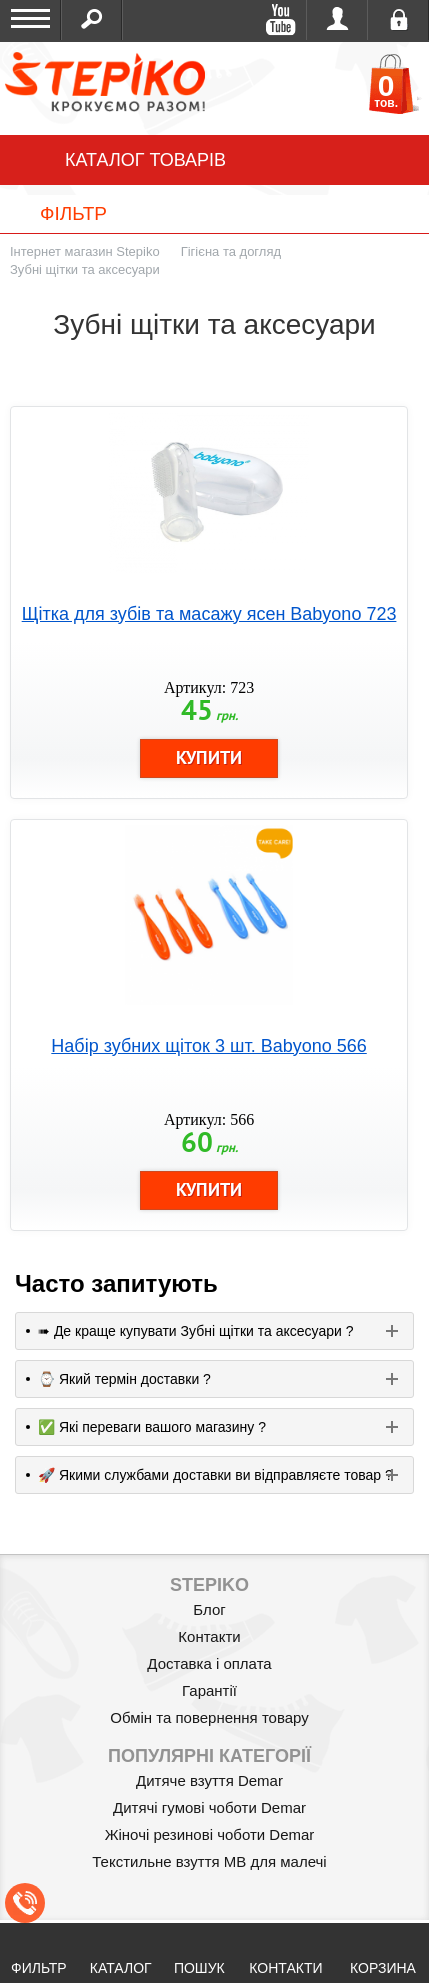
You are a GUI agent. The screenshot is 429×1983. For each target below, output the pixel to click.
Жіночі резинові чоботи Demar (210, 1834)
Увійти (337, 20)
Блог (209, 1609)
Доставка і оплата (209, 1663)
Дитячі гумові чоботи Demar (209, 1807)
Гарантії (209, 1690)
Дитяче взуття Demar (209, 1780)
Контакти (209, 1636)
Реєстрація (398, 20)
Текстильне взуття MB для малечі (209, 1861)
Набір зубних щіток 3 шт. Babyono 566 (208, 1046)
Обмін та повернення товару (209, 1717)
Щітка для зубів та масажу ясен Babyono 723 (209, 614)
